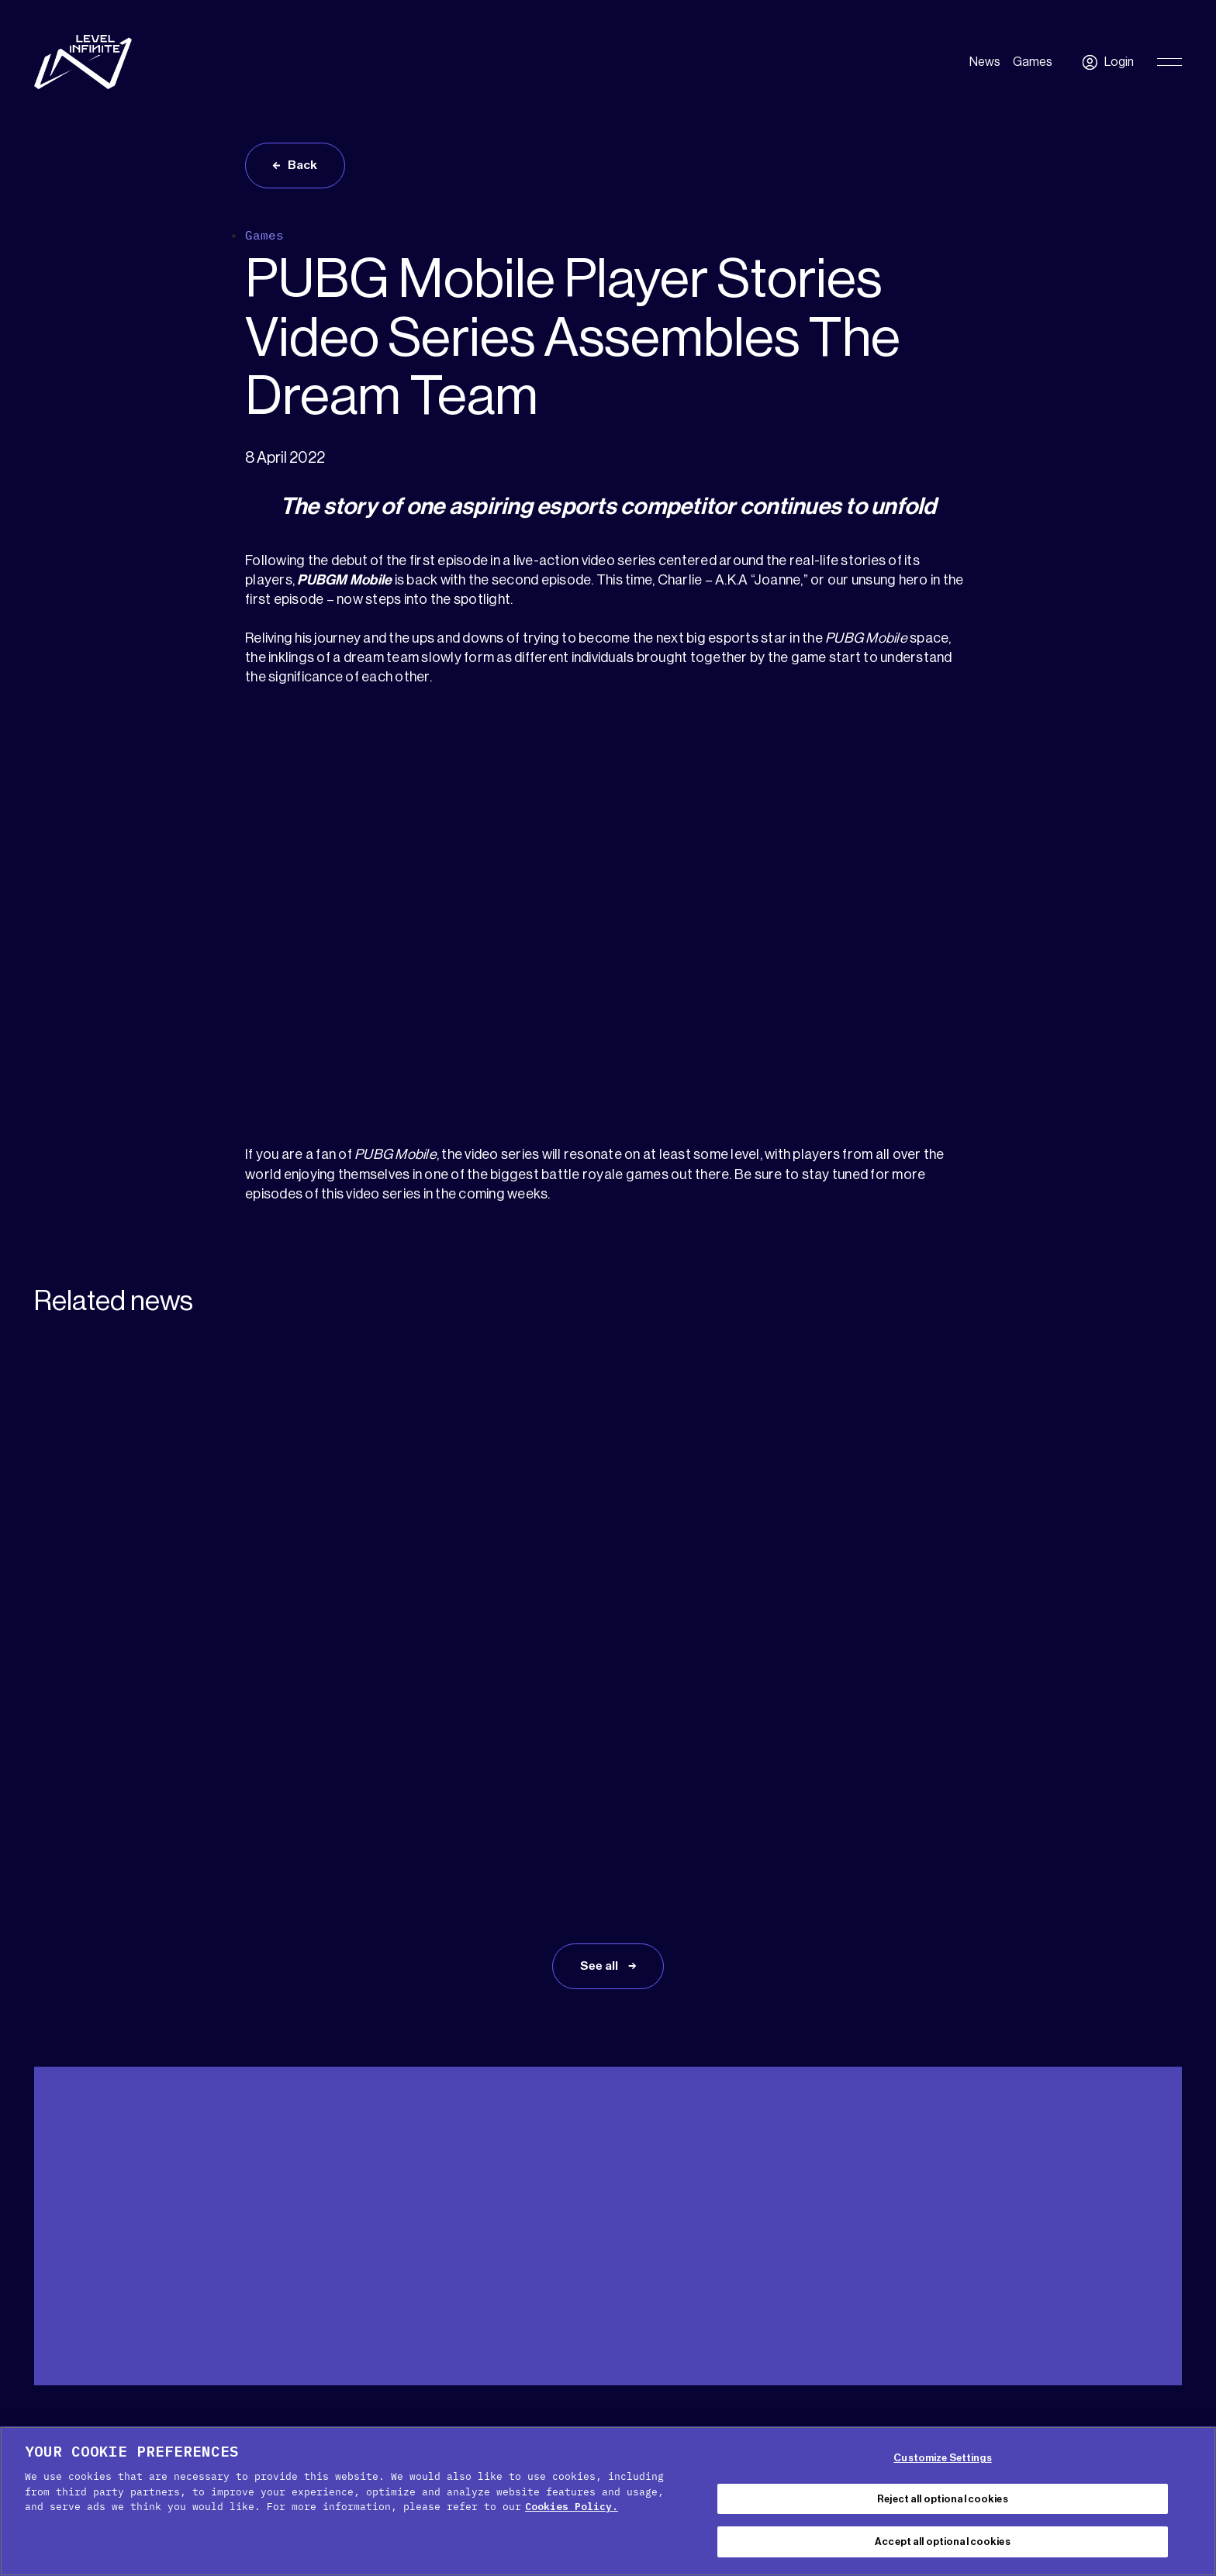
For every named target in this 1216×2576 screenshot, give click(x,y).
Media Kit (124, 2258)
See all (600, 1762)
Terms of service (729, 2420)
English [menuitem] (1137, 2262)
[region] (608, 2501)
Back (304, 166)
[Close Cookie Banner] (1191, 2499)
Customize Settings (942, 2458)
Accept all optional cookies (942, 2541)
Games (1032, 62)
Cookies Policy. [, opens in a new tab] (571, 2506)
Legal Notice (834, 2420)
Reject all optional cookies (942, 2499)
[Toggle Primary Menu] (1169, 62)
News (984, 62)
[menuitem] (1144, 2261)
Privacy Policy (617, 2420)
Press (186, 2258)
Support (56, 2258)
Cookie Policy (515, 2420)
